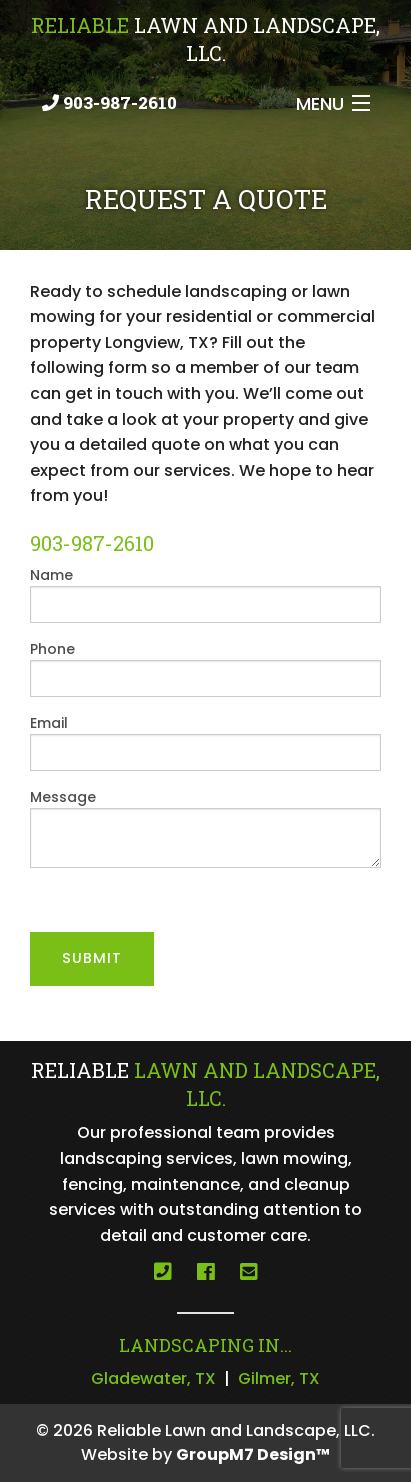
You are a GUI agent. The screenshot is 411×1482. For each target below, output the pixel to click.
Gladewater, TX (153, 1378)
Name (205, 594)
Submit (92, 958)
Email (205, 742)
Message (205, 827)
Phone (205, 668)
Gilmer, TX (279, 1378)
